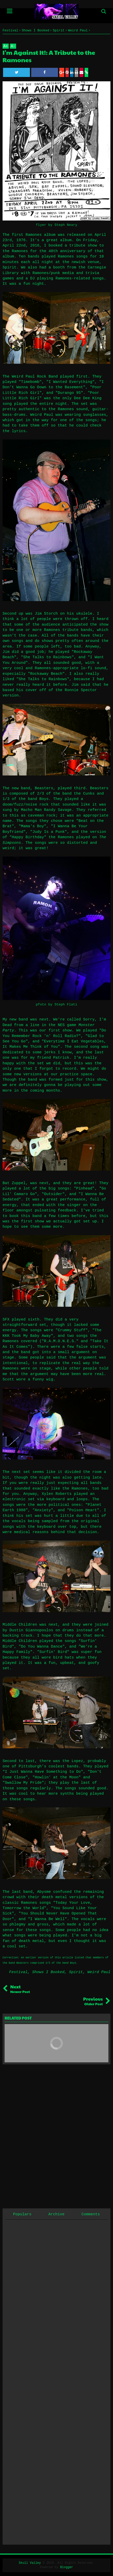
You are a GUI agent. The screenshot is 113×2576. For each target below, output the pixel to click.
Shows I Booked (48, 1972)
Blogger (66, 2567)
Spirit (76, 1972)
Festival (18, 1972)
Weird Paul (98, 1972)
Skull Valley (30, 2563)
